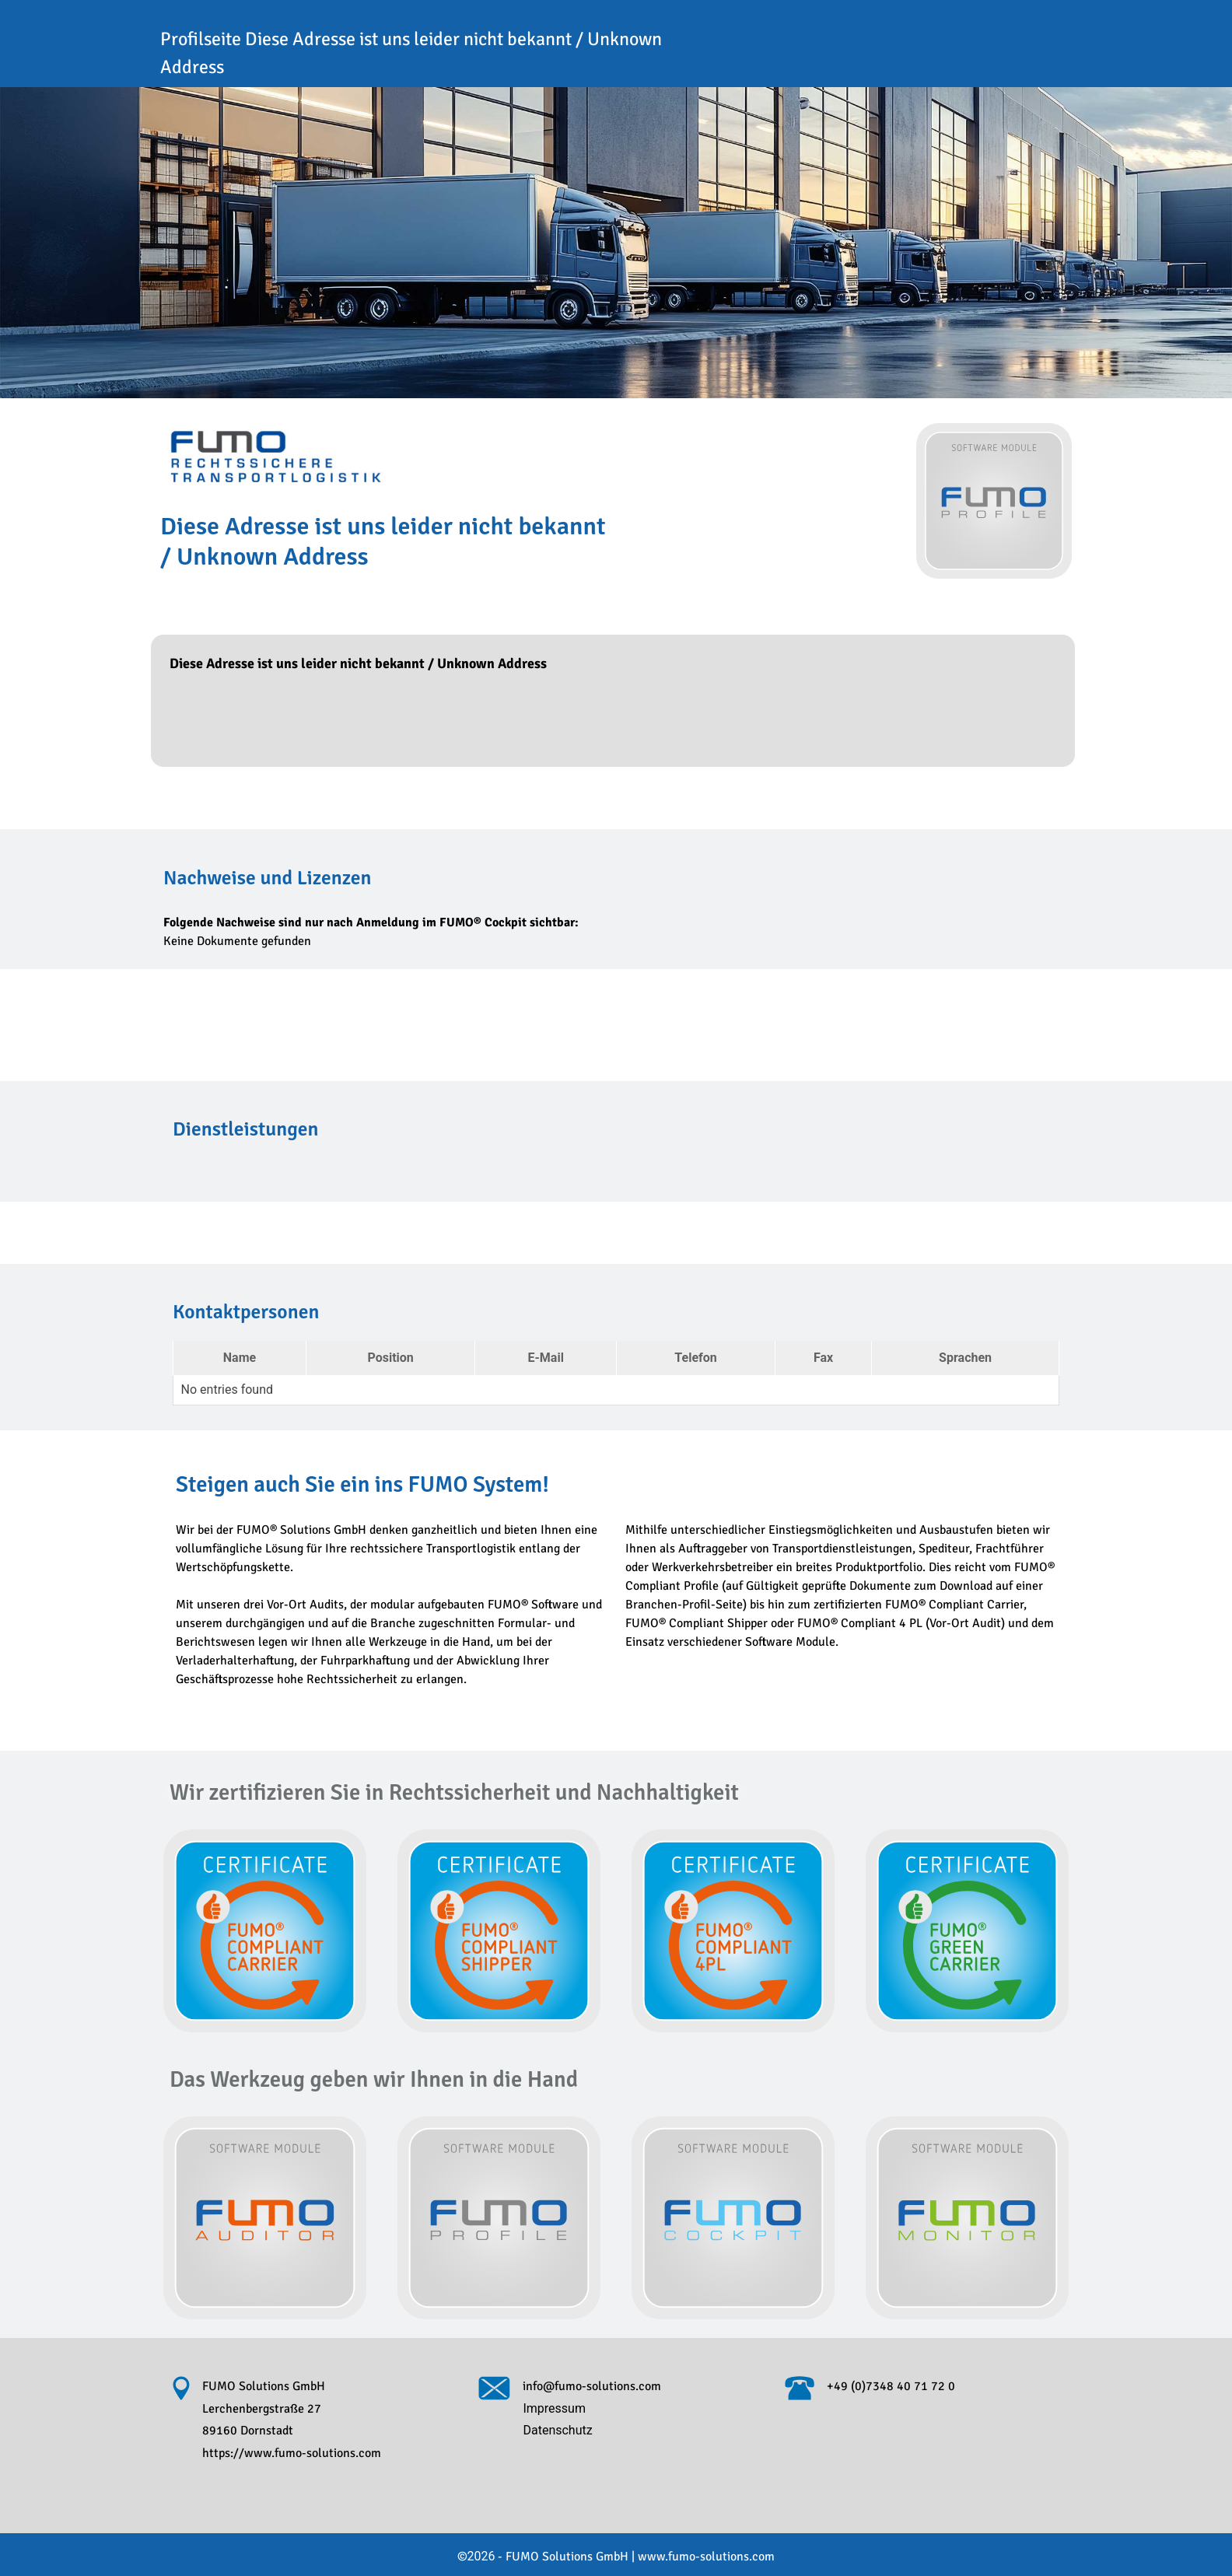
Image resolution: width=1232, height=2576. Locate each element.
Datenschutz (557, 2430)
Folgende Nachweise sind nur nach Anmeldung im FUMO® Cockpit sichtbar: (371, 922)
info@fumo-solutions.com (592, 2386)
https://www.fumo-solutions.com (291, 2453)
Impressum (554, 2408)
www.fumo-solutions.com (693, 2556)
